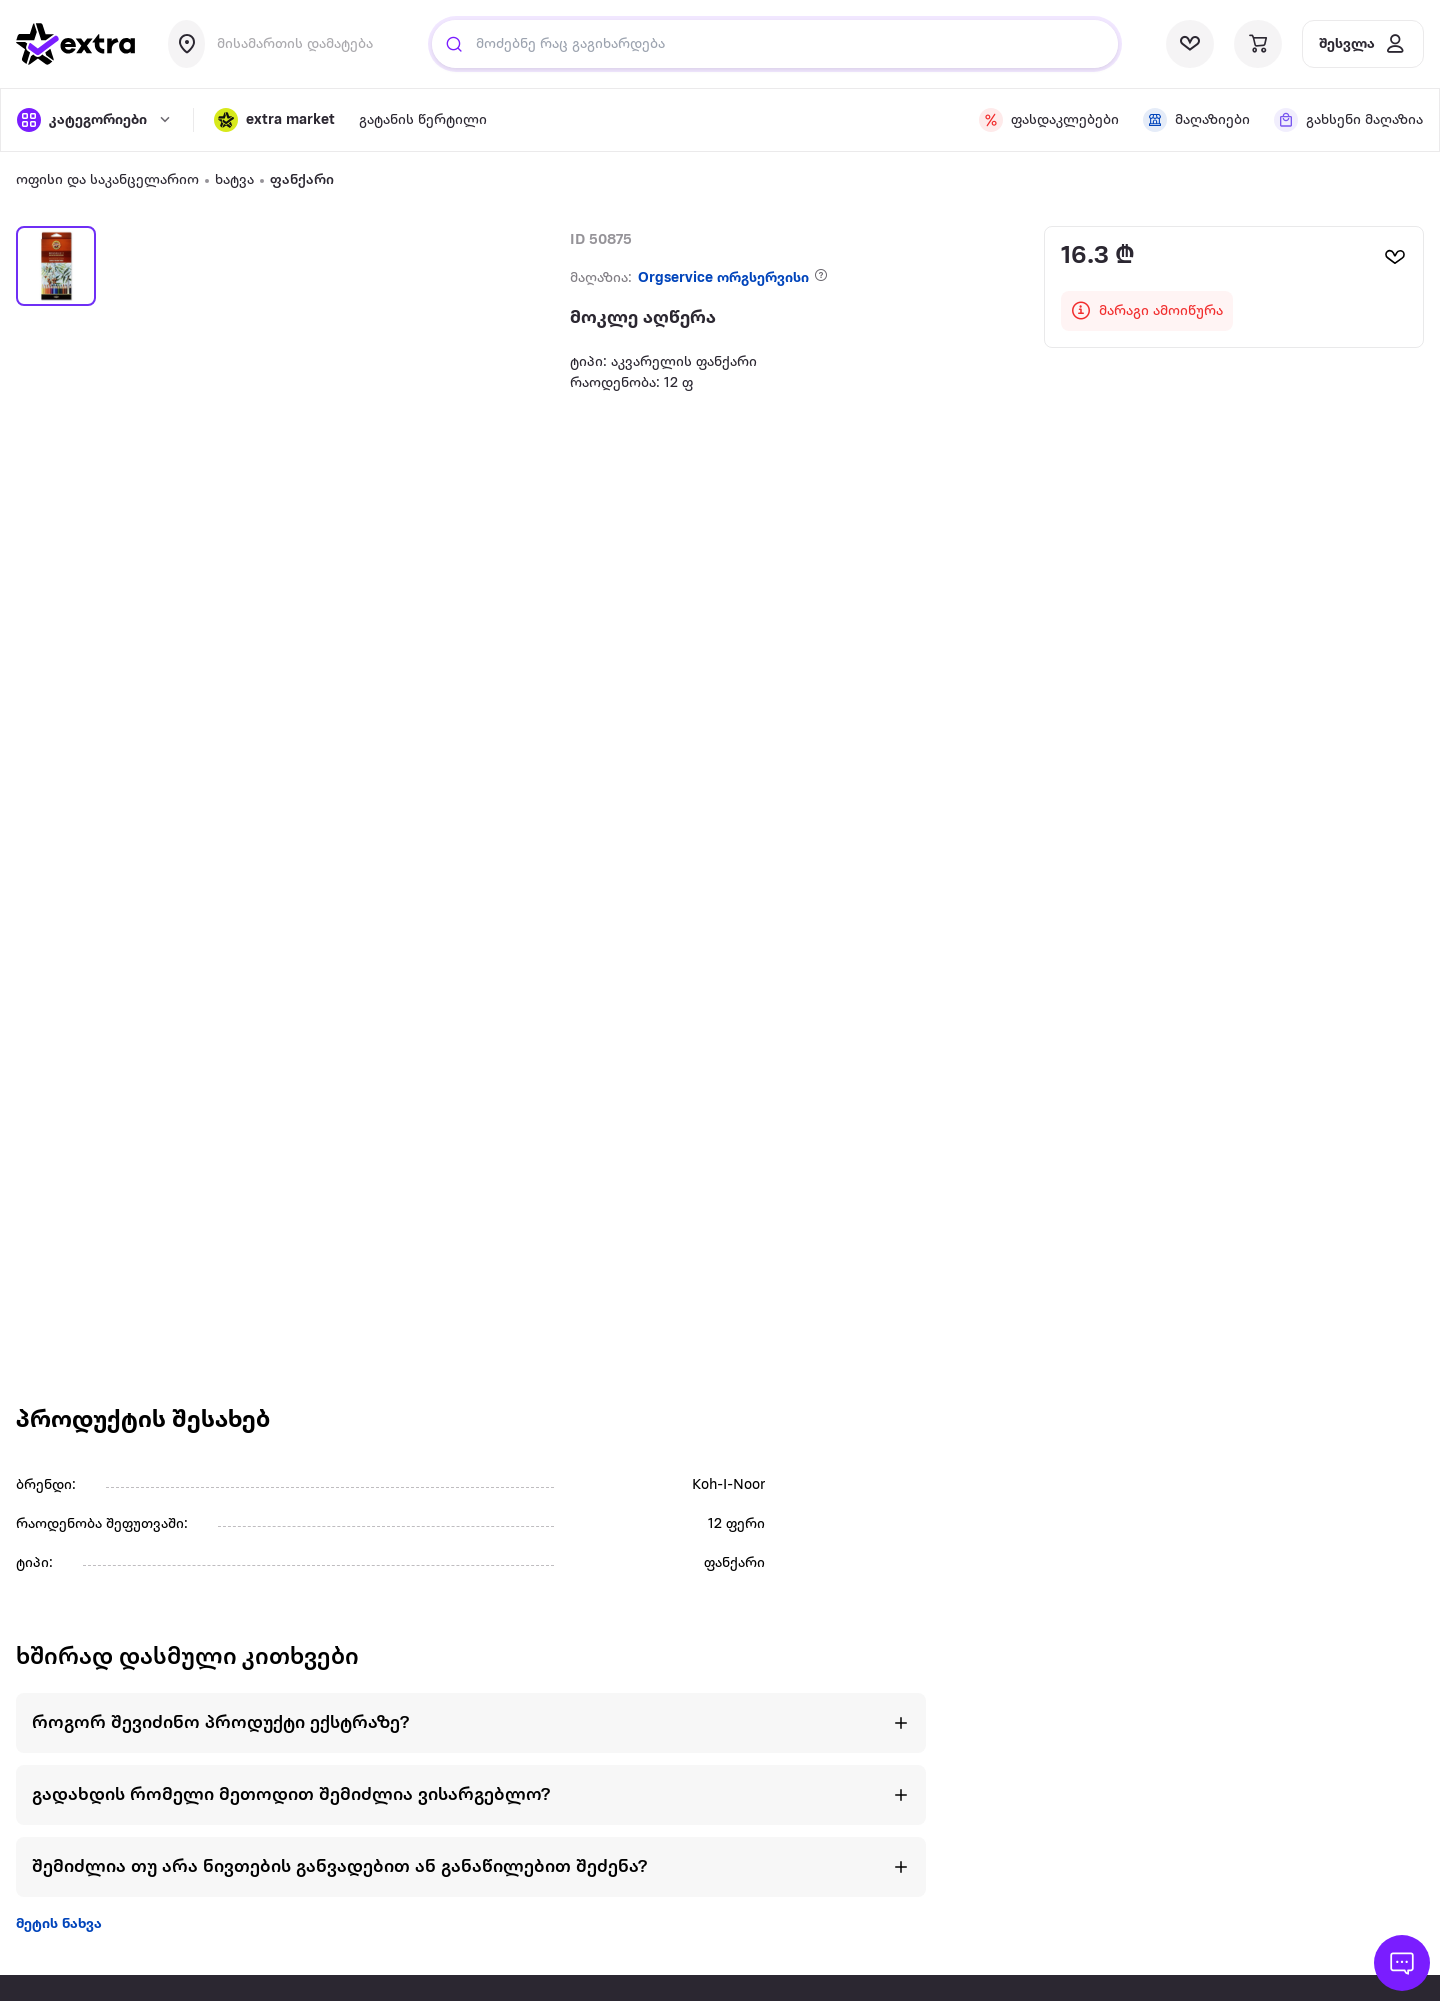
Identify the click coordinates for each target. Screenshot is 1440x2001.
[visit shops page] (1196, 120)
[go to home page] (76, 44)
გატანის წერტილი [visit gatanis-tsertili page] (423, 120)
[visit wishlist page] (1190, 44)
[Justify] (454, 44)
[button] (274, 120)
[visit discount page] (1049, 120)
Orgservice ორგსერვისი (723, 278)
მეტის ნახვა (59, 1924)
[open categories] (95, 120)
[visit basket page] (1258, 44)
